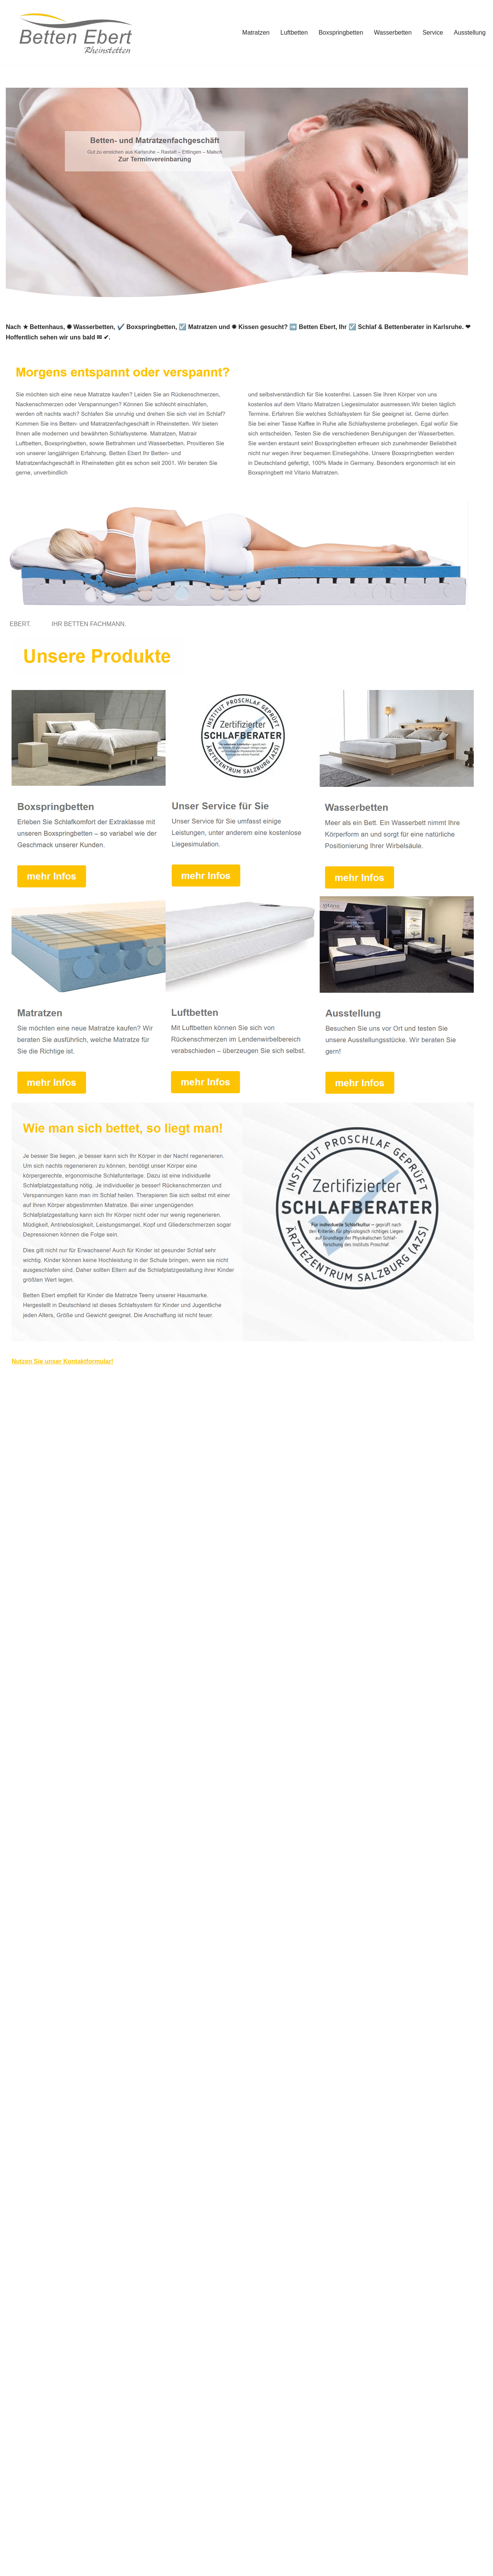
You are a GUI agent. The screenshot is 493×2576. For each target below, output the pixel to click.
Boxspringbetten (341, 32)
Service (433, 32)
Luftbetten (294, 32)
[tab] (22, 624)
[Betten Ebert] (73, 32)
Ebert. (22, 624)
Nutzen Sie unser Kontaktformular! (62, 1361)
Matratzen (256, 32)
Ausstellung (470, 32)
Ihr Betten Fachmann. (91, 624)
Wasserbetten (393, 32)
